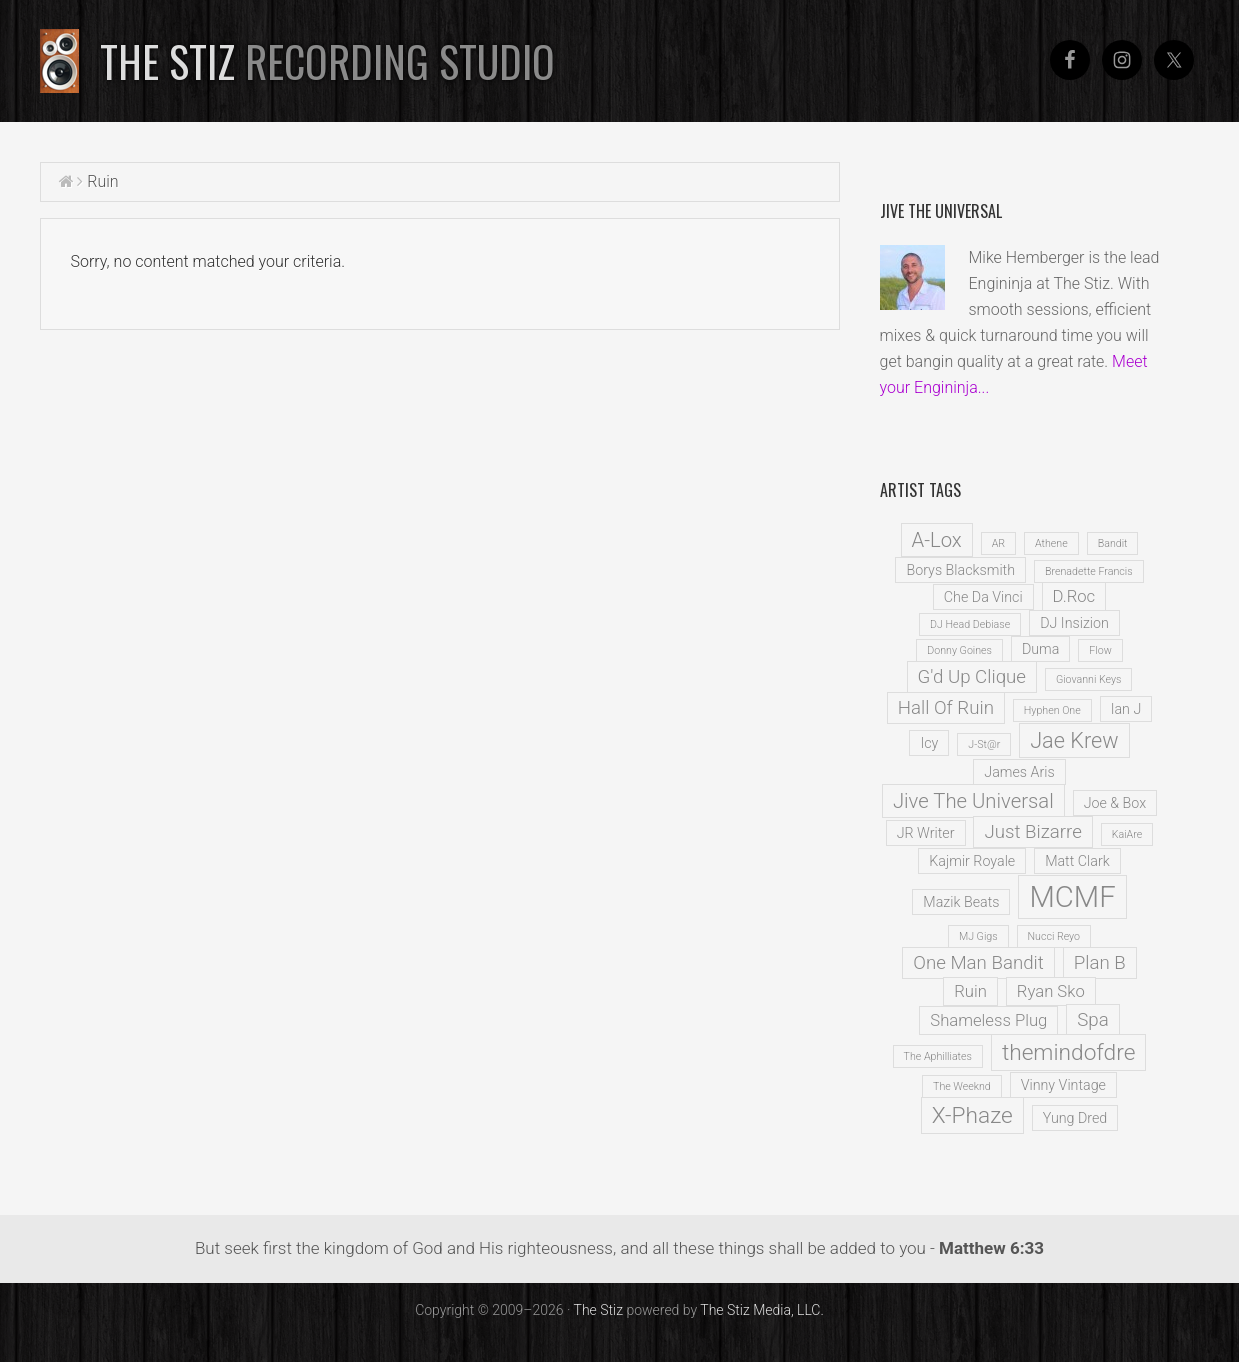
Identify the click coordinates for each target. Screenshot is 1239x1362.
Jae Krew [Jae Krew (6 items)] (1074, 740)
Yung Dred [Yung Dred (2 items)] (1075, 1118)
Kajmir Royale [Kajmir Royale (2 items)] (972, 861)
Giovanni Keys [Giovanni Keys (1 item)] (1089, 679)
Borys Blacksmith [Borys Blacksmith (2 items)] (960, 570)
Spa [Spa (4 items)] (1092, 1020)
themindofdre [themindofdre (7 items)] (1069, 1052)
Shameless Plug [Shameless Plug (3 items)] (988, 1020)
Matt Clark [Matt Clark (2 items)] (1077, 861)
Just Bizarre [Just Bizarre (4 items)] (1032, 832)
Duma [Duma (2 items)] (1040, 649)
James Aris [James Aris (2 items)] (1019, 772)
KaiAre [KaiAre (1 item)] (1127, 834)
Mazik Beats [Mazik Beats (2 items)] (961, 902)
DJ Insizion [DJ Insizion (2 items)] (1074, 623)
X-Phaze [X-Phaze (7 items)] (972, 1115)
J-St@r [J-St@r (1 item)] (984, 744)
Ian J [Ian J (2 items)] (1126, 709)
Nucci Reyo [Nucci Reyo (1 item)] (1054, 936)
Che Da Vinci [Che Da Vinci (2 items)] (983, 597)
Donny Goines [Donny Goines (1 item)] (959, 650)
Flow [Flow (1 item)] (1100, 650)
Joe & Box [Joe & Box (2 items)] (1115, 803)
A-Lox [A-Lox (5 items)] (937, 540)
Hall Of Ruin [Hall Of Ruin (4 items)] (946, 708)
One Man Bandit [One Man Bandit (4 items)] (978, 963)
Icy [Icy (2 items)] (929, 743)
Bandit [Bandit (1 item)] (1113, 543)
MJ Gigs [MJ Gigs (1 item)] (978, 936)
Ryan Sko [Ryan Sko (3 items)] (1051, 991)
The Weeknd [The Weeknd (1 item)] (962, 1086)
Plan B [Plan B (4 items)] (1100, 963)
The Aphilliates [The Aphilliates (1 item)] (938, 1056)
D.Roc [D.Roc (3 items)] (1074, 596)
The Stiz (327, 61)
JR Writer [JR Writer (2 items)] (926, 833)
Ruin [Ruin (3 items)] (970, 991)
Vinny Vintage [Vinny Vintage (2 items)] (1063, 1085)
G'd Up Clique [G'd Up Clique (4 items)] (972, 677)
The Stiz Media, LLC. (762, 1310)
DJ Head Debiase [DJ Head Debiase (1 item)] (970, 624)
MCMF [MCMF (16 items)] (1072, 897)
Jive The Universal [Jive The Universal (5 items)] (973, 801)
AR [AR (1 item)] (998, 543)
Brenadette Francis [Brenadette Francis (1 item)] (1089, 571)
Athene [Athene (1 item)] (1051, 543)
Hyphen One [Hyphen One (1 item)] (1052, 710)
